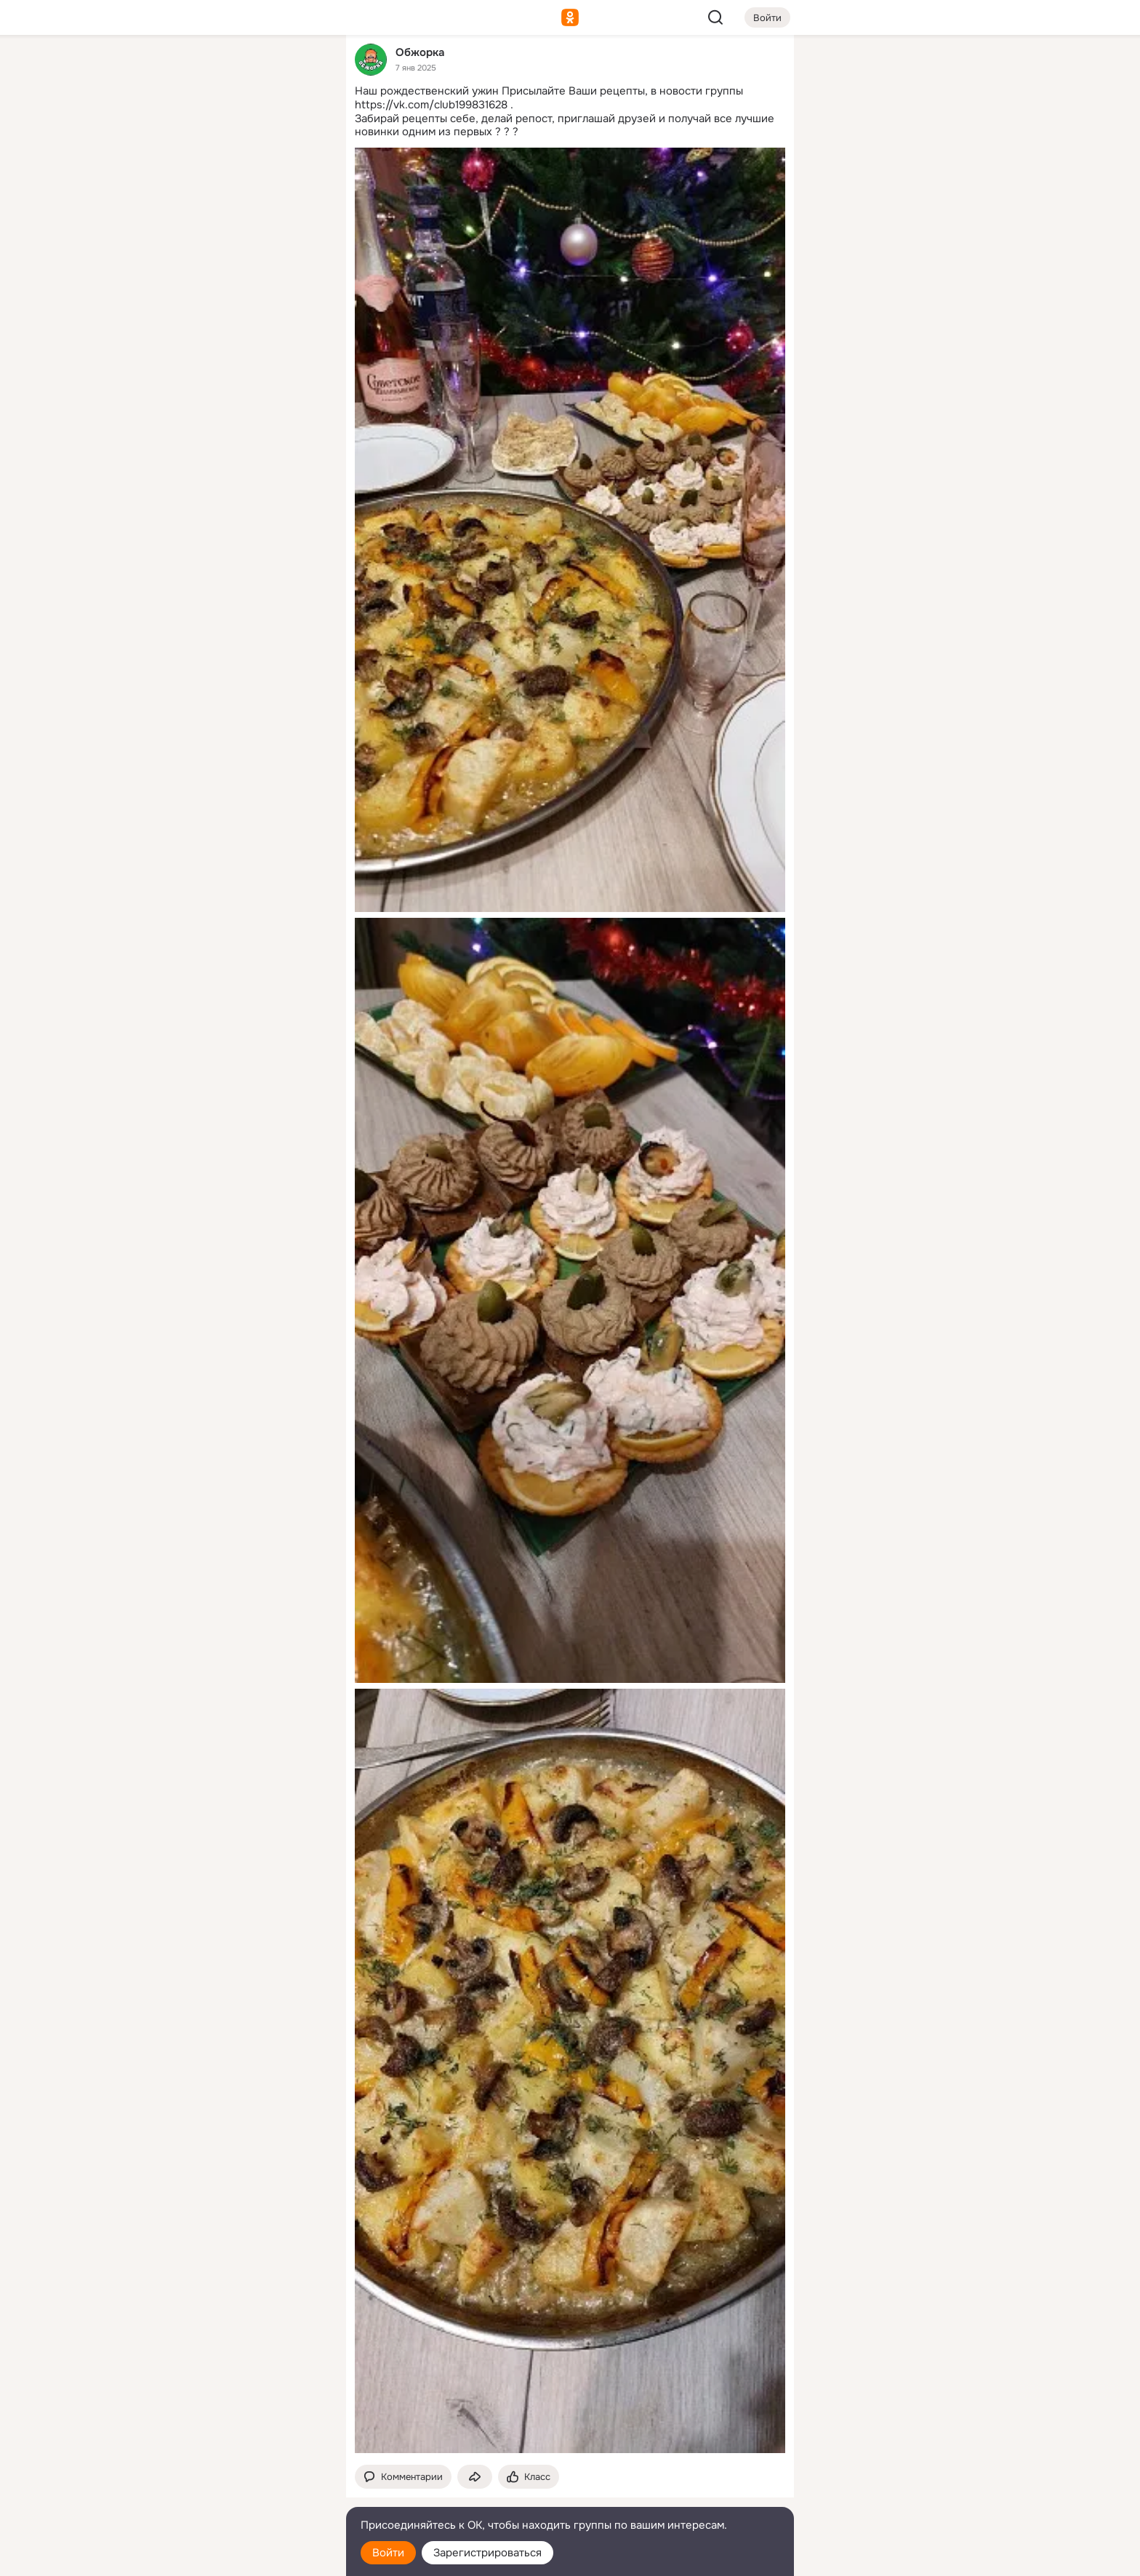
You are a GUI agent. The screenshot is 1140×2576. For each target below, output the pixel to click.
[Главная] (174, 70)
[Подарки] (174, 198)
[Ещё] (238, 2463)
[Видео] (302, 134)
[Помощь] (174, 262)
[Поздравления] (238, 198)
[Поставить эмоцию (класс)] (528, 2477)
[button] (403, 2477)
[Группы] (302, 70)
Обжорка (420, 51)
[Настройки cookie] (238, 2556)
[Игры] (302, 198)
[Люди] (238, 134)
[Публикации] (174, 134)
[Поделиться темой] (474, 2477)
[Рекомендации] (238, 262)
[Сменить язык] (238, 2495)
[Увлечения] (238, 70)
